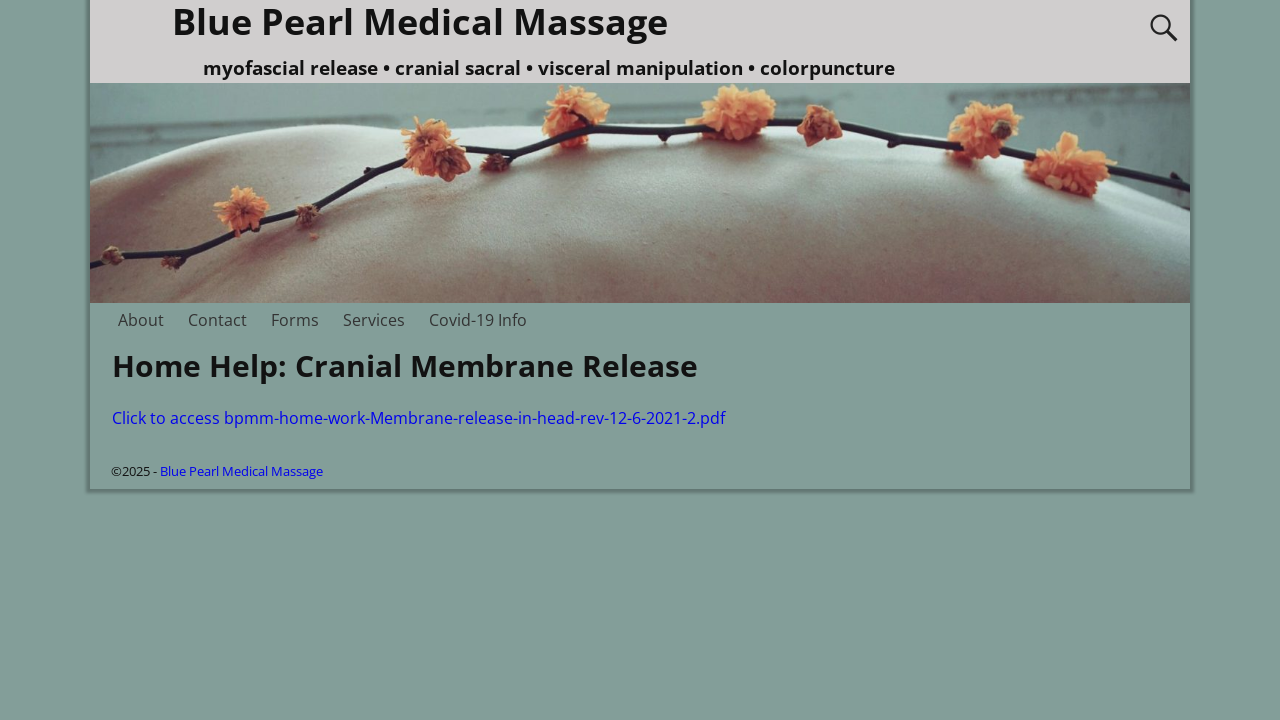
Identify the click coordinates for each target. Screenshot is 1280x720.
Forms (295, 320)
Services (374, 320)
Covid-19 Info (478, 320)
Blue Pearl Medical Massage (241, 471)
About (141, 320)
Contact (217, 320)
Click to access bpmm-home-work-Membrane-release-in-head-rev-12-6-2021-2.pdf (418, 418)
